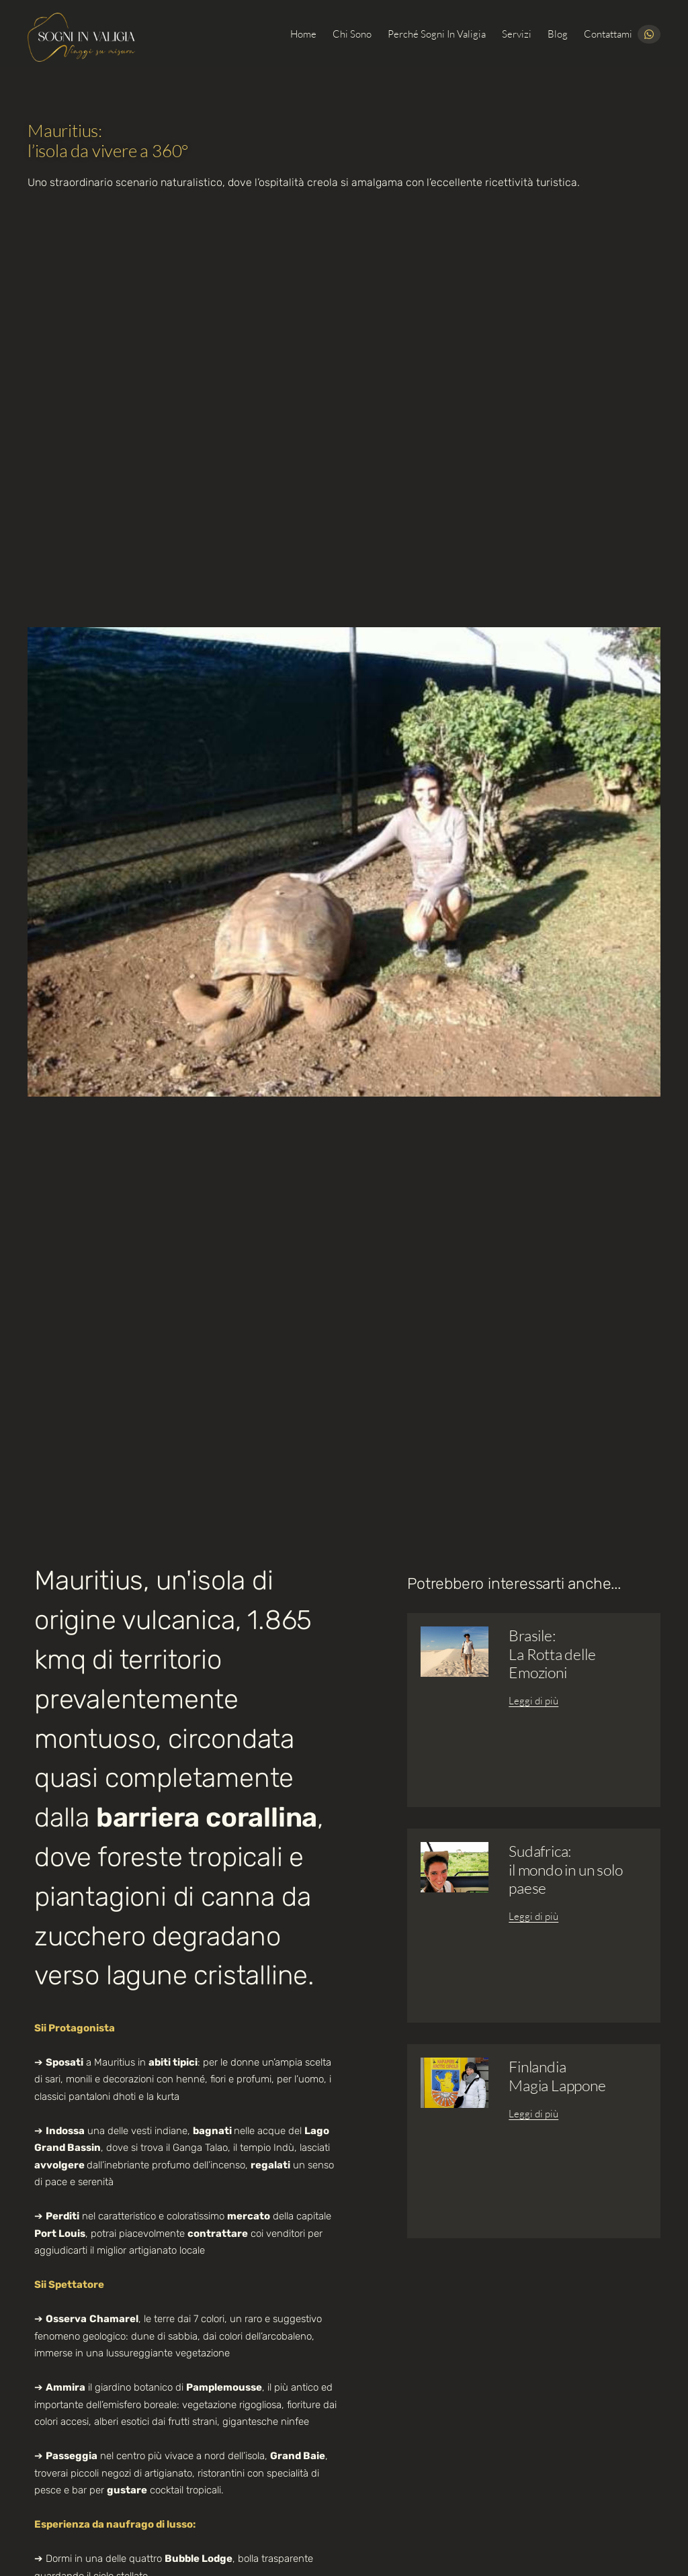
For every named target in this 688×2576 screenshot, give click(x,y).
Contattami (608, 34)
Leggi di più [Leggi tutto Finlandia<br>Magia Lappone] (533, 2113)
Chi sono (352, 34)
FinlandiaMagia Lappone (557, 2075)
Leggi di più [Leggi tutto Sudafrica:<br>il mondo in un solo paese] (533, 1916)
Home (303, 34)
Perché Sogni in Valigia (437, 34)
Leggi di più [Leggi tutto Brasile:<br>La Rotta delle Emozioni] (533, 1700)
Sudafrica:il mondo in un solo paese (565, 1868)
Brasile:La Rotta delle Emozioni (552, 1653)
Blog (558, 34)
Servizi (516, 34)
